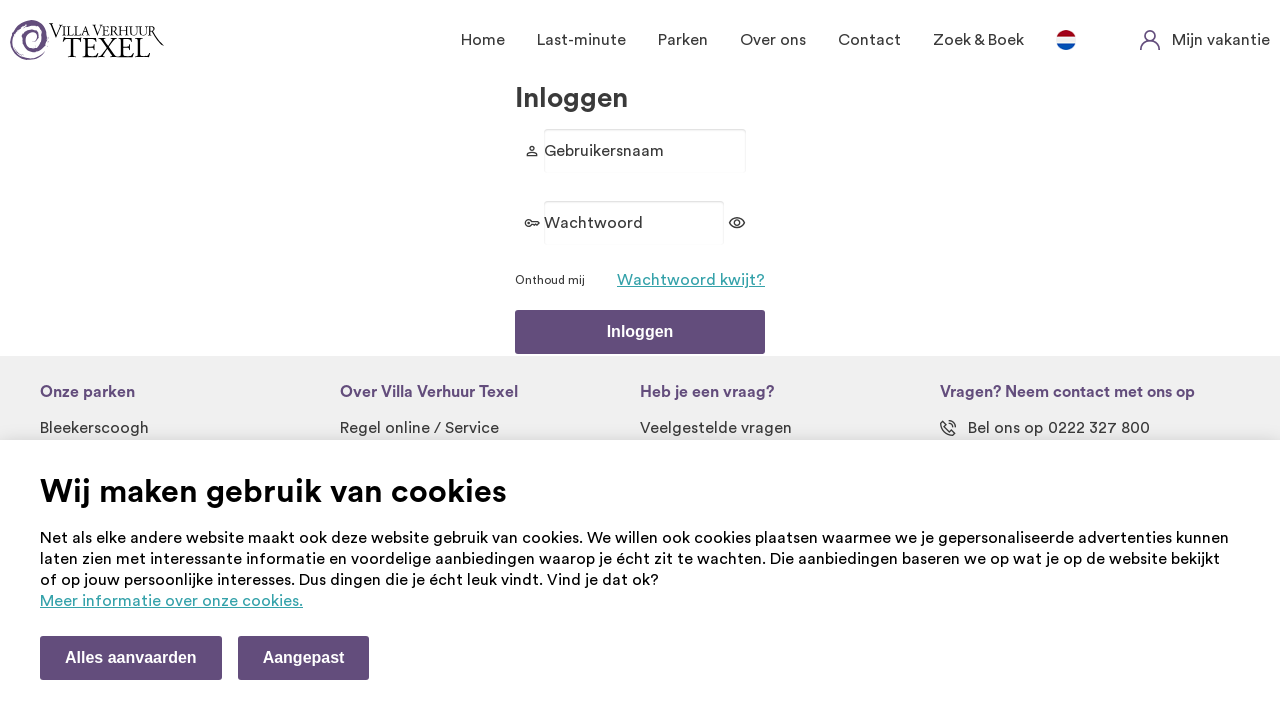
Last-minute (581, 40)
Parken (683, 40)
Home (483, 40)
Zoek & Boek (978, 40)
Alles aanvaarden (131, 657)
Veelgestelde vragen (716, 428)
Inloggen (640, 331)
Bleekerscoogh (94, 428)
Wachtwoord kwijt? (691, 280)
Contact (869, 40)
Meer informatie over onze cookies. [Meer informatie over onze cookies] (171, 601)
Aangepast (304, 657)
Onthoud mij (550, 280)
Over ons (773, 40)
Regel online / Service (419, 428)
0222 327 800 (1099, 428)
